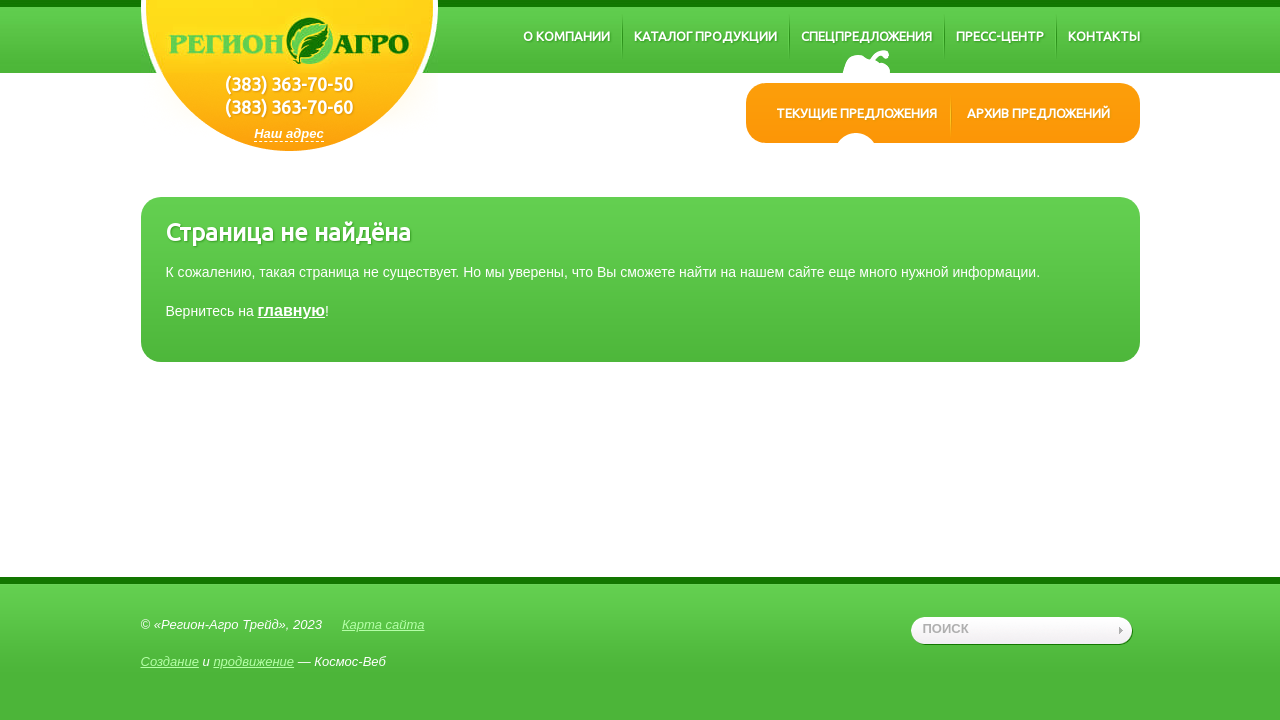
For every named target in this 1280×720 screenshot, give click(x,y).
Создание (170, 661)
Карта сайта (383, 624)
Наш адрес (289, 133)
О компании (566, 36)
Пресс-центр (1000, 36)
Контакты (1104, 36)
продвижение (253, 661)
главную (291, 310)
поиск (946, 628)
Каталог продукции (705, 36)
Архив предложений (1038, 113)
